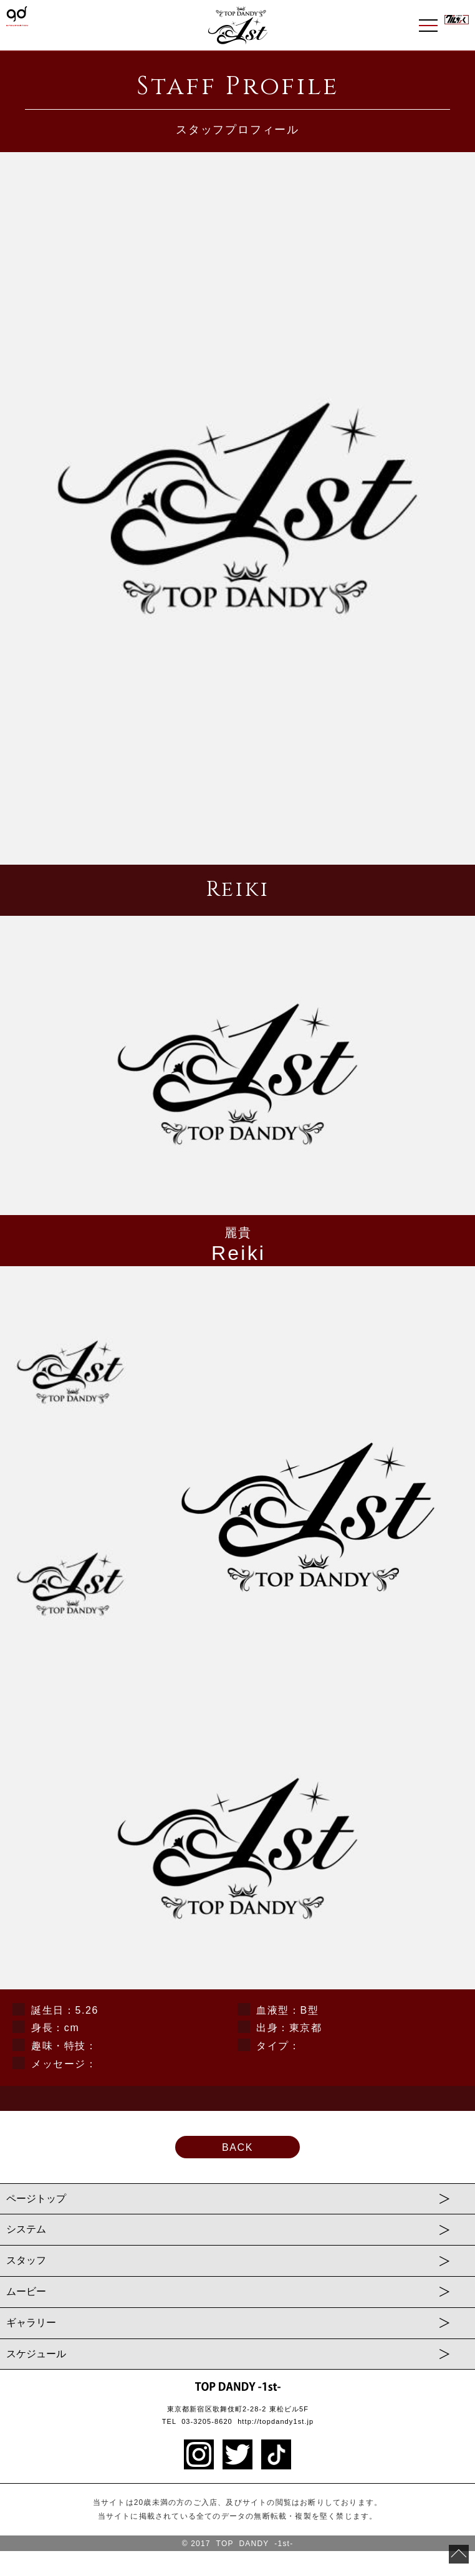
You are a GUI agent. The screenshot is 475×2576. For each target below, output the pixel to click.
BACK (237, 2147)
